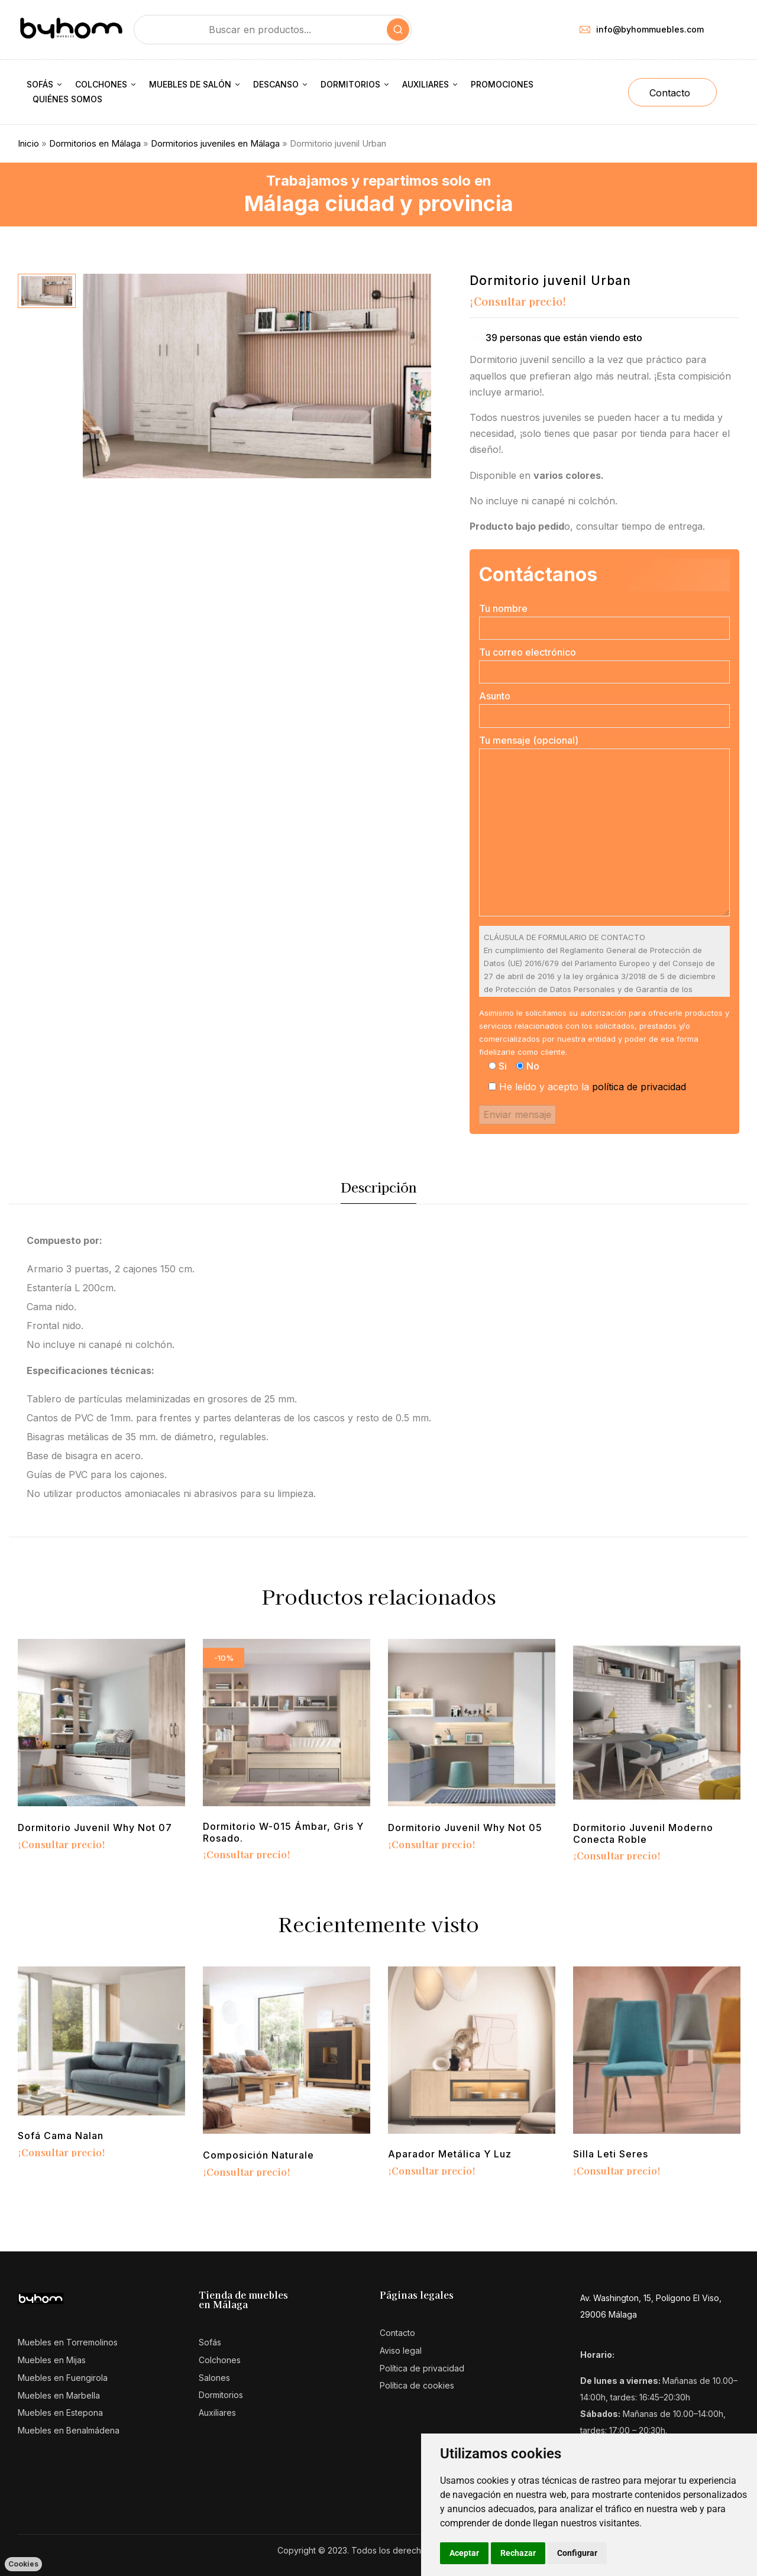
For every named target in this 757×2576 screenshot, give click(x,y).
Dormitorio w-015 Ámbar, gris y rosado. (283, 1832)
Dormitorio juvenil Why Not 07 (95, 1827)
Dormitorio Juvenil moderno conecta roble (643, 1833)
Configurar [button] (577, 2553)
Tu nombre (604, 621)
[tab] (378, 1190)
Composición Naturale (258, 2155)
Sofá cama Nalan (60, 2135)
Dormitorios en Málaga (95, 143)
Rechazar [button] (518, 2553)
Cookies (23, 2563)
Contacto (669, 93)
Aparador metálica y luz (450, 2154)
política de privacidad (639, 1087)
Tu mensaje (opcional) (604, 826)
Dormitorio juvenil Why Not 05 (465, 1827)
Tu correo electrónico (604, 664)
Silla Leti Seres (610, 2154)
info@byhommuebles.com (642, 29)
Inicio (28, 143)
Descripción (378, 1186)
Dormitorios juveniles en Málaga (215, 143)
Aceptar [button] (464, 2553)
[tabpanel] (101, 1746)
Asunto (604, 708)
